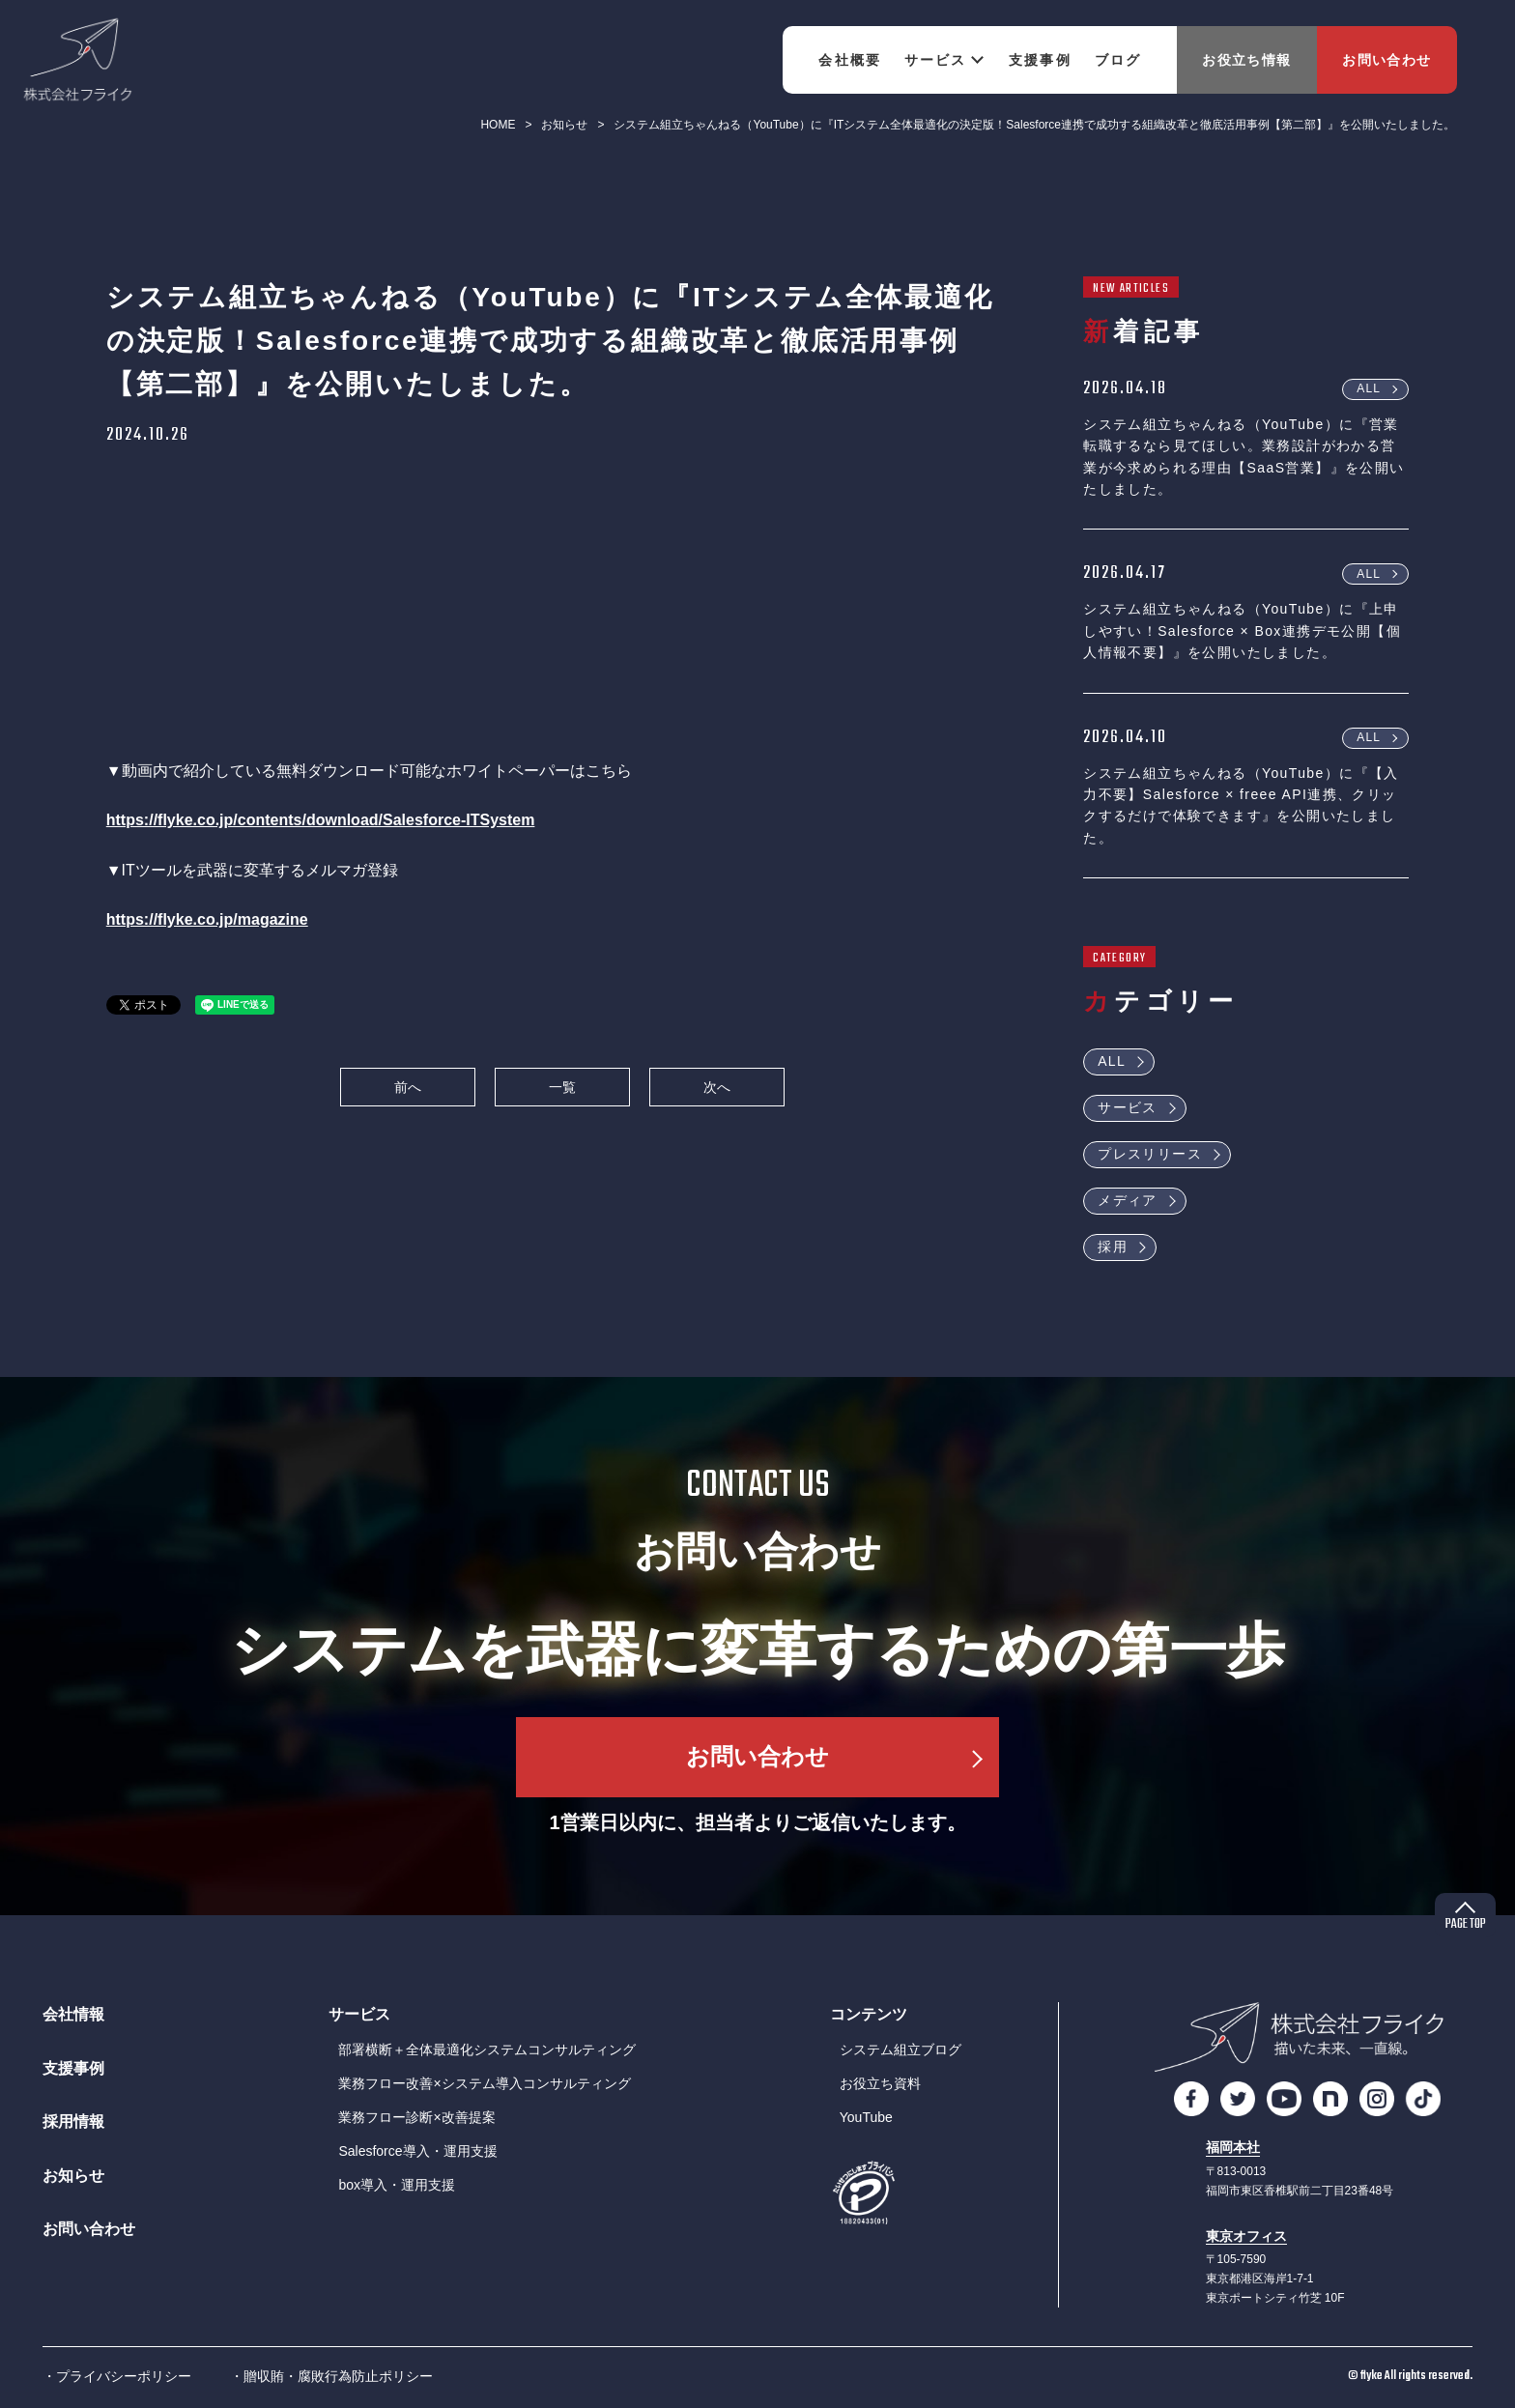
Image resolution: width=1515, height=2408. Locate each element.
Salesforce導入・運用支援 (417, 2151)
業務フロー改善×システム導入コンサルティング (484, 2083)
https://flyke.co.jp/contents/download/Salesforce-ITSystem (320, 820)
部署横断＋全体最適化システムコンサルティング (487, 2049)
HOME (497, 124)
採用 (1113, 1246)
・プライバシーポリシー (117, 2376)
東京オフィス (1246, 2236)
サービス (1128, 1107)
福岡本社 (1233, 2147)
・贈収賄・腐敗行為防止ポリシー (331, 2376)
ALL (1369, 388)
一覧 (562, 1087)
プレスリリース (1150, 1153)
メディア (1128, 1200)
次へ (716, 1087)
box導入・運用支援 (396, 2185)
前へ (407, 1087)
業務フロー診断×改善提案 (416, 2117)
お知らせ (564, 124)
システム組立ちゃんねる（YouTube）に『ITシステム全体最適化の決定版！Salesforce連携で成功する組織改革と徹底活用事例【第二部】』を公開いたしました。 (1034, 124)
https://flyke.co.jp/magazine (207, 919)
